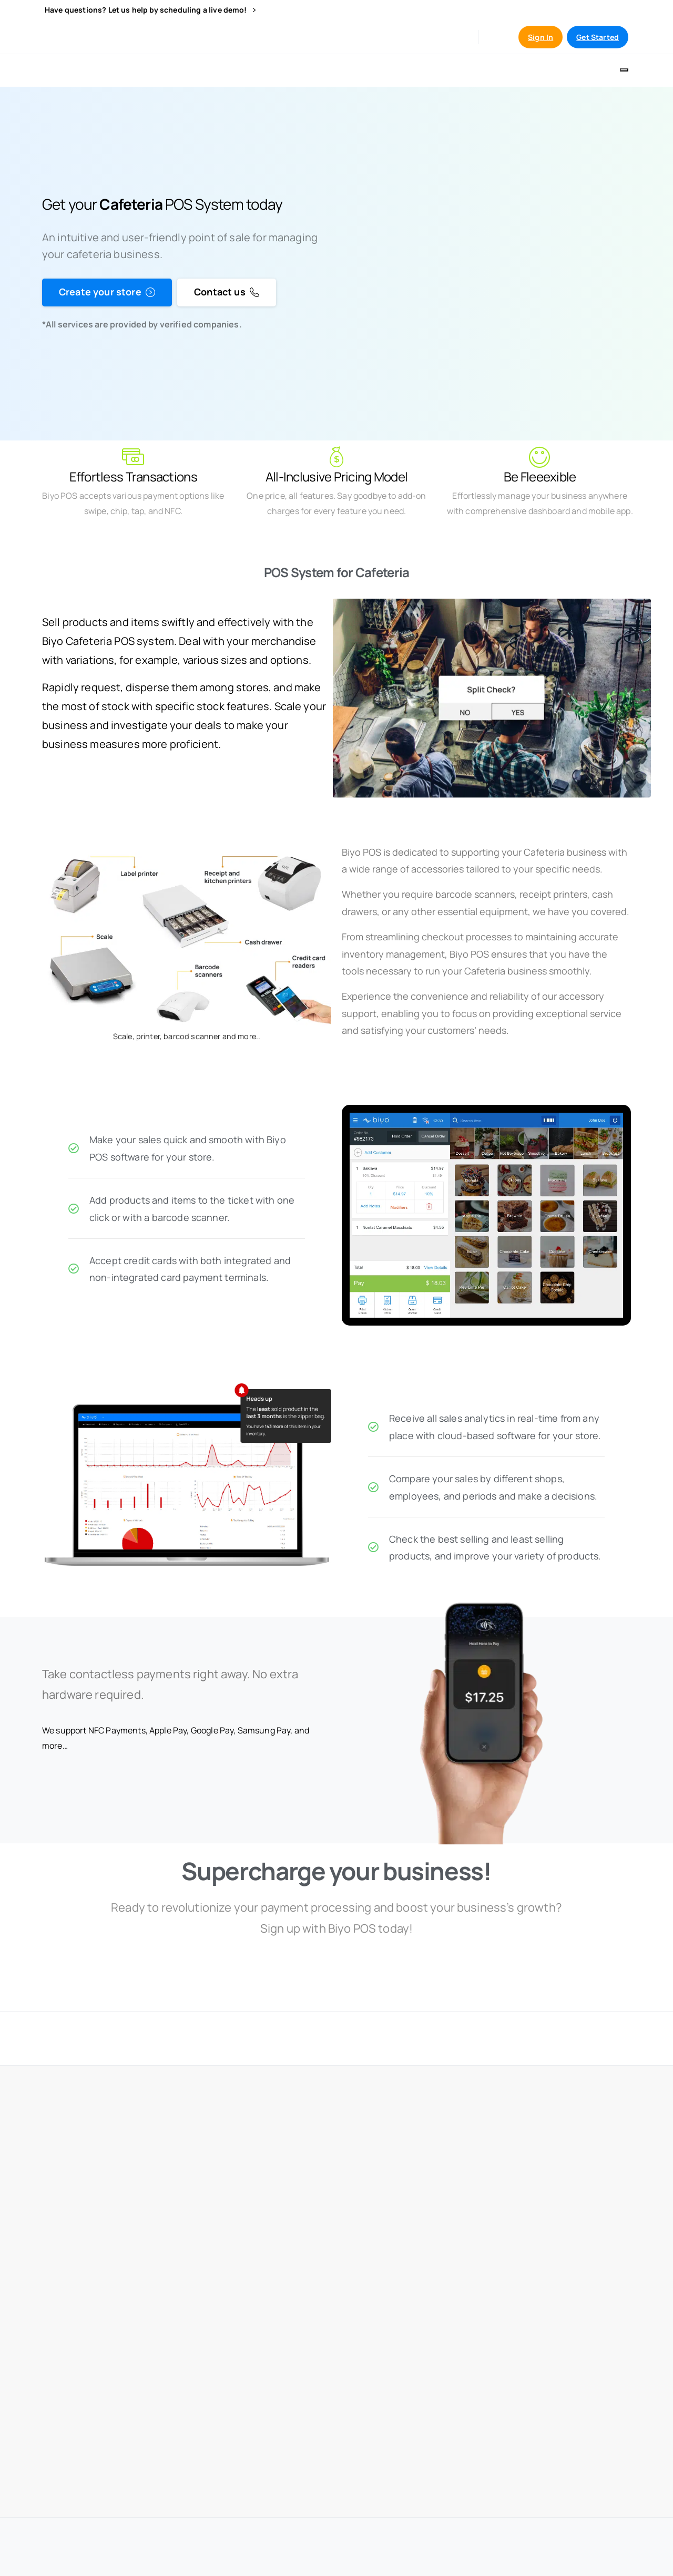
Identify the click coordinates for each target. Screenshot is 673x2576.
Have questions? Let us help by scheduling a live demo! (150, 10)
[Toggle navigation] (624, 69)
